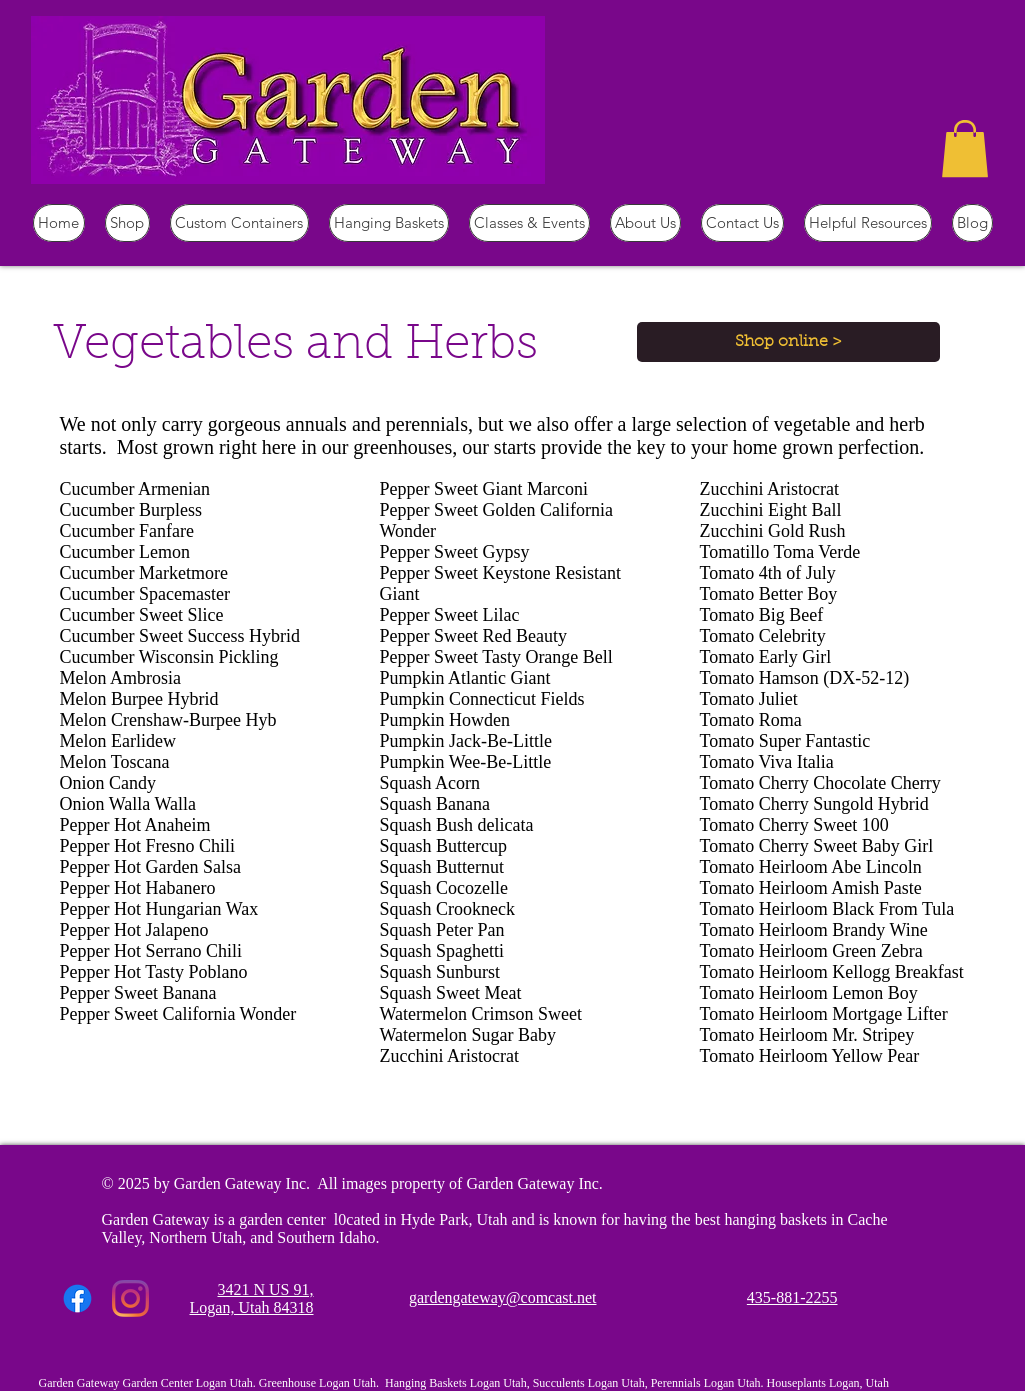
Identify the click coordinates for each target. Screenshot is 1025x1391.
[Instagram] (130, 1298)
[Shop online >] (788, 342)
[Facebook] (77, 1298)
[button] (965, 148)
